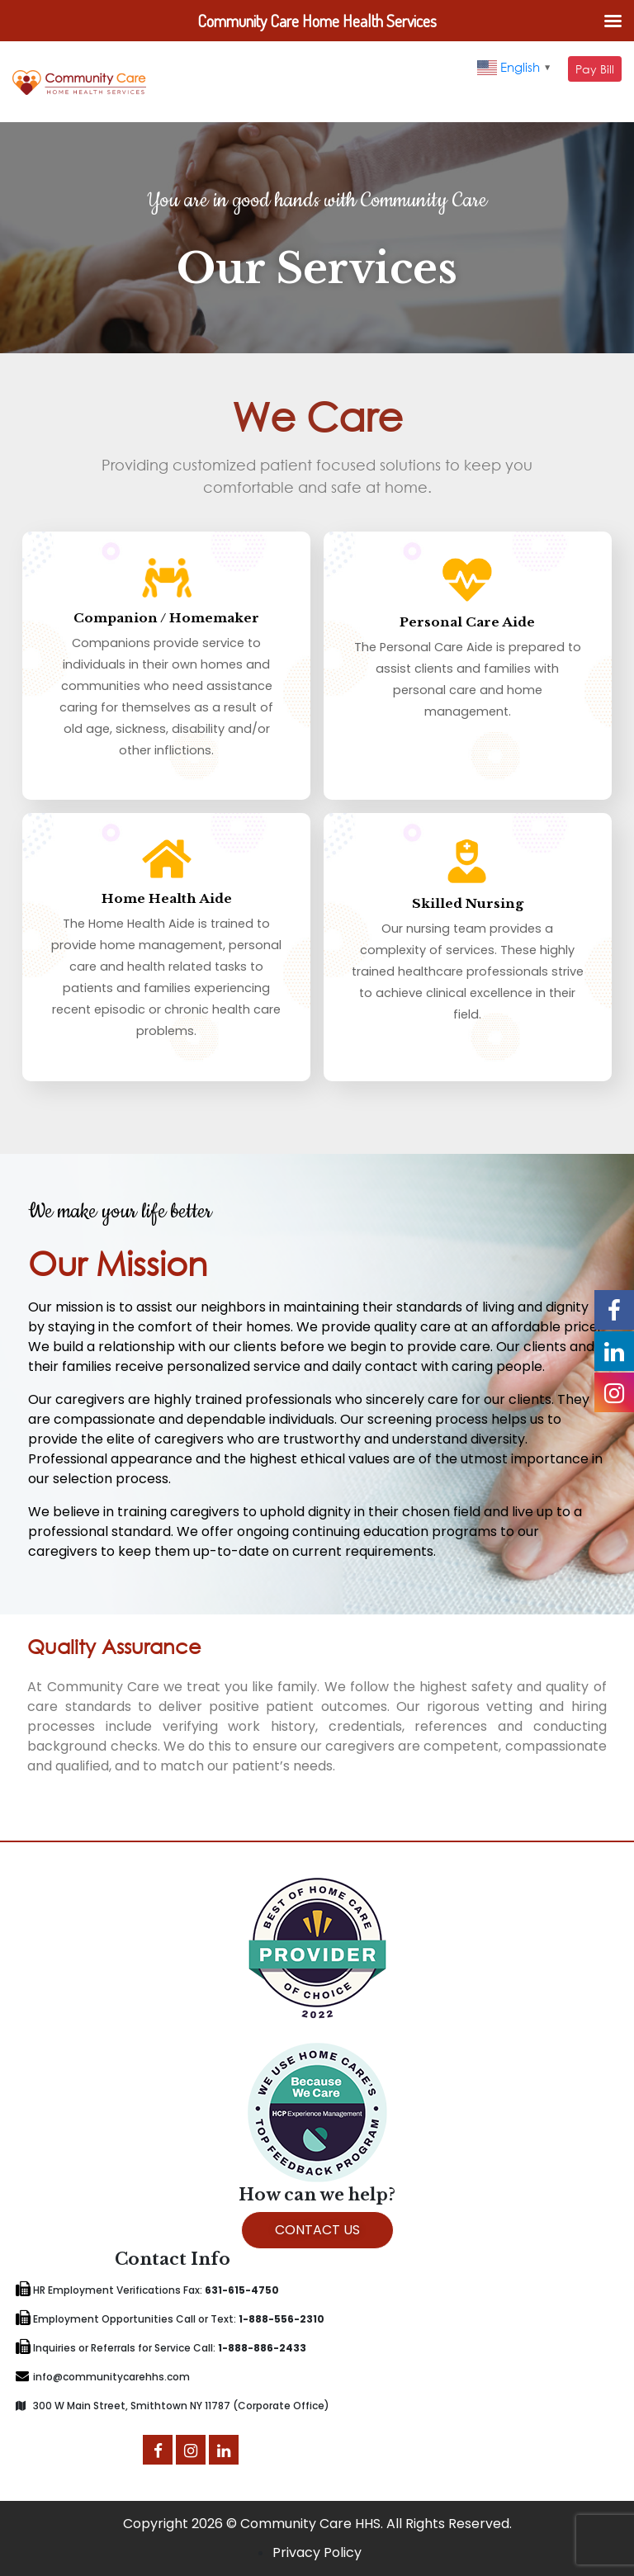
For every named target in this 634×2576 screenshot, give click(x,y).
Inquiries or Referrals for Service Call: (161, 2348)
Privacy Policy (317, 2552)
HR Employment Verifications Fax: (147, 2290)
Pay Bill (594, 69)
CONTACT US (317, 2229)
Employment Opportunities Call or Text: (170, 2319)
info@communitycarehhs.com (103, 2377)
